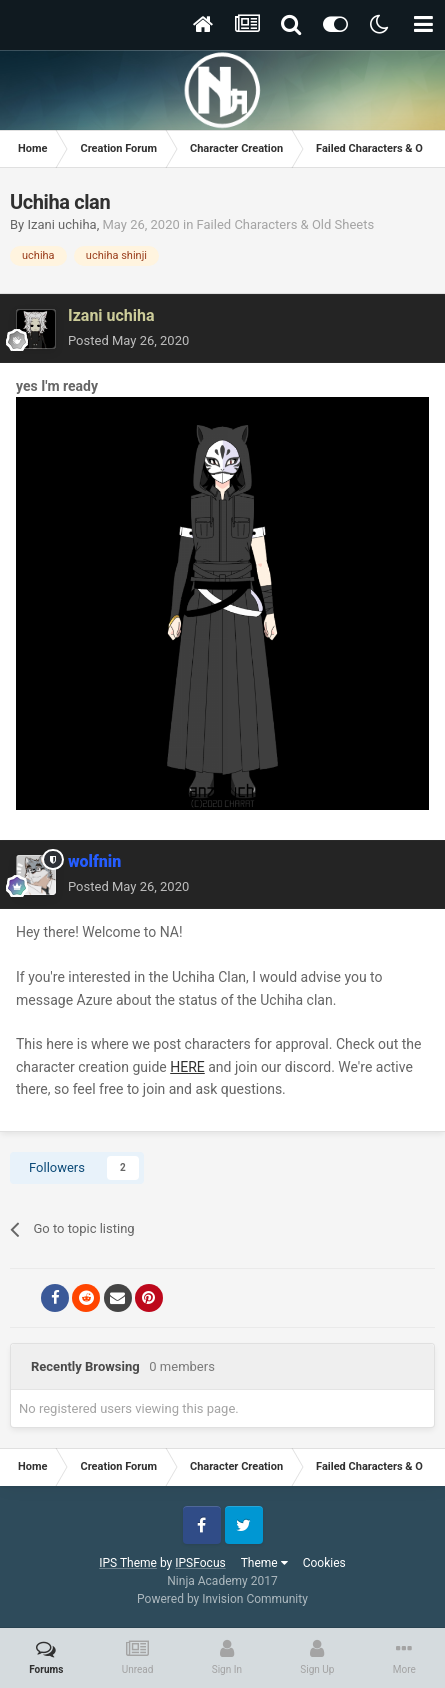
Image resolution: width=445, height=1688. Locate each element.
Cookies (324, 1563)
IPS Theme (128, 1563)
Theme (264, 1563)
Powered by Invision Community (222, 1599)
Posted (128, 340)
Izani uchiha (61, 224)
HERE (187, 1067)
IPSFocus (200, 1563)
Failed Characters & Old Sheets (286, 224)
